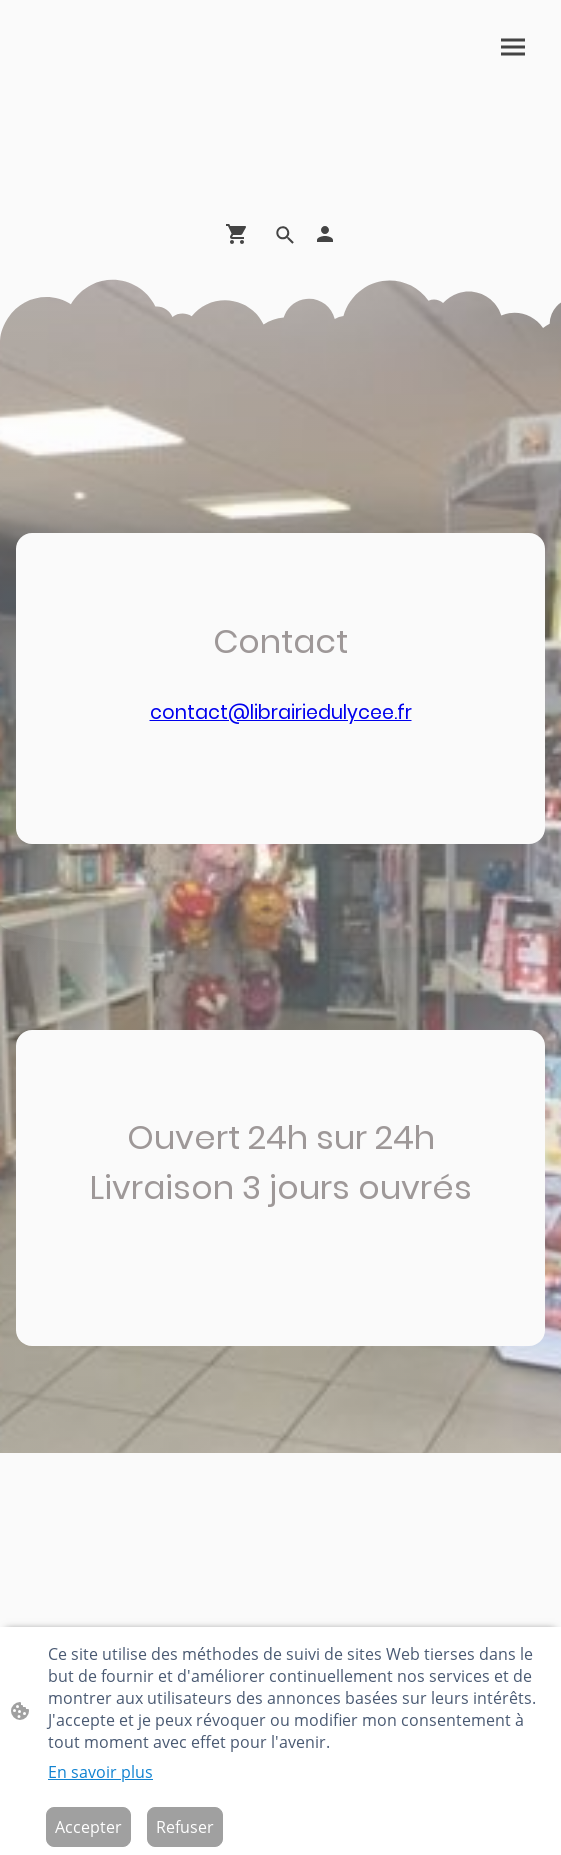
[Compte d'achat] (325, 234)
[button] (285, 235)
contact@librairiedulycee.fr (281, 712)
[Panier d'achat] (241, 234)
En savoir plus (100, 1772)
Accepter (88, 1827)
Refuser (185, 1827)
